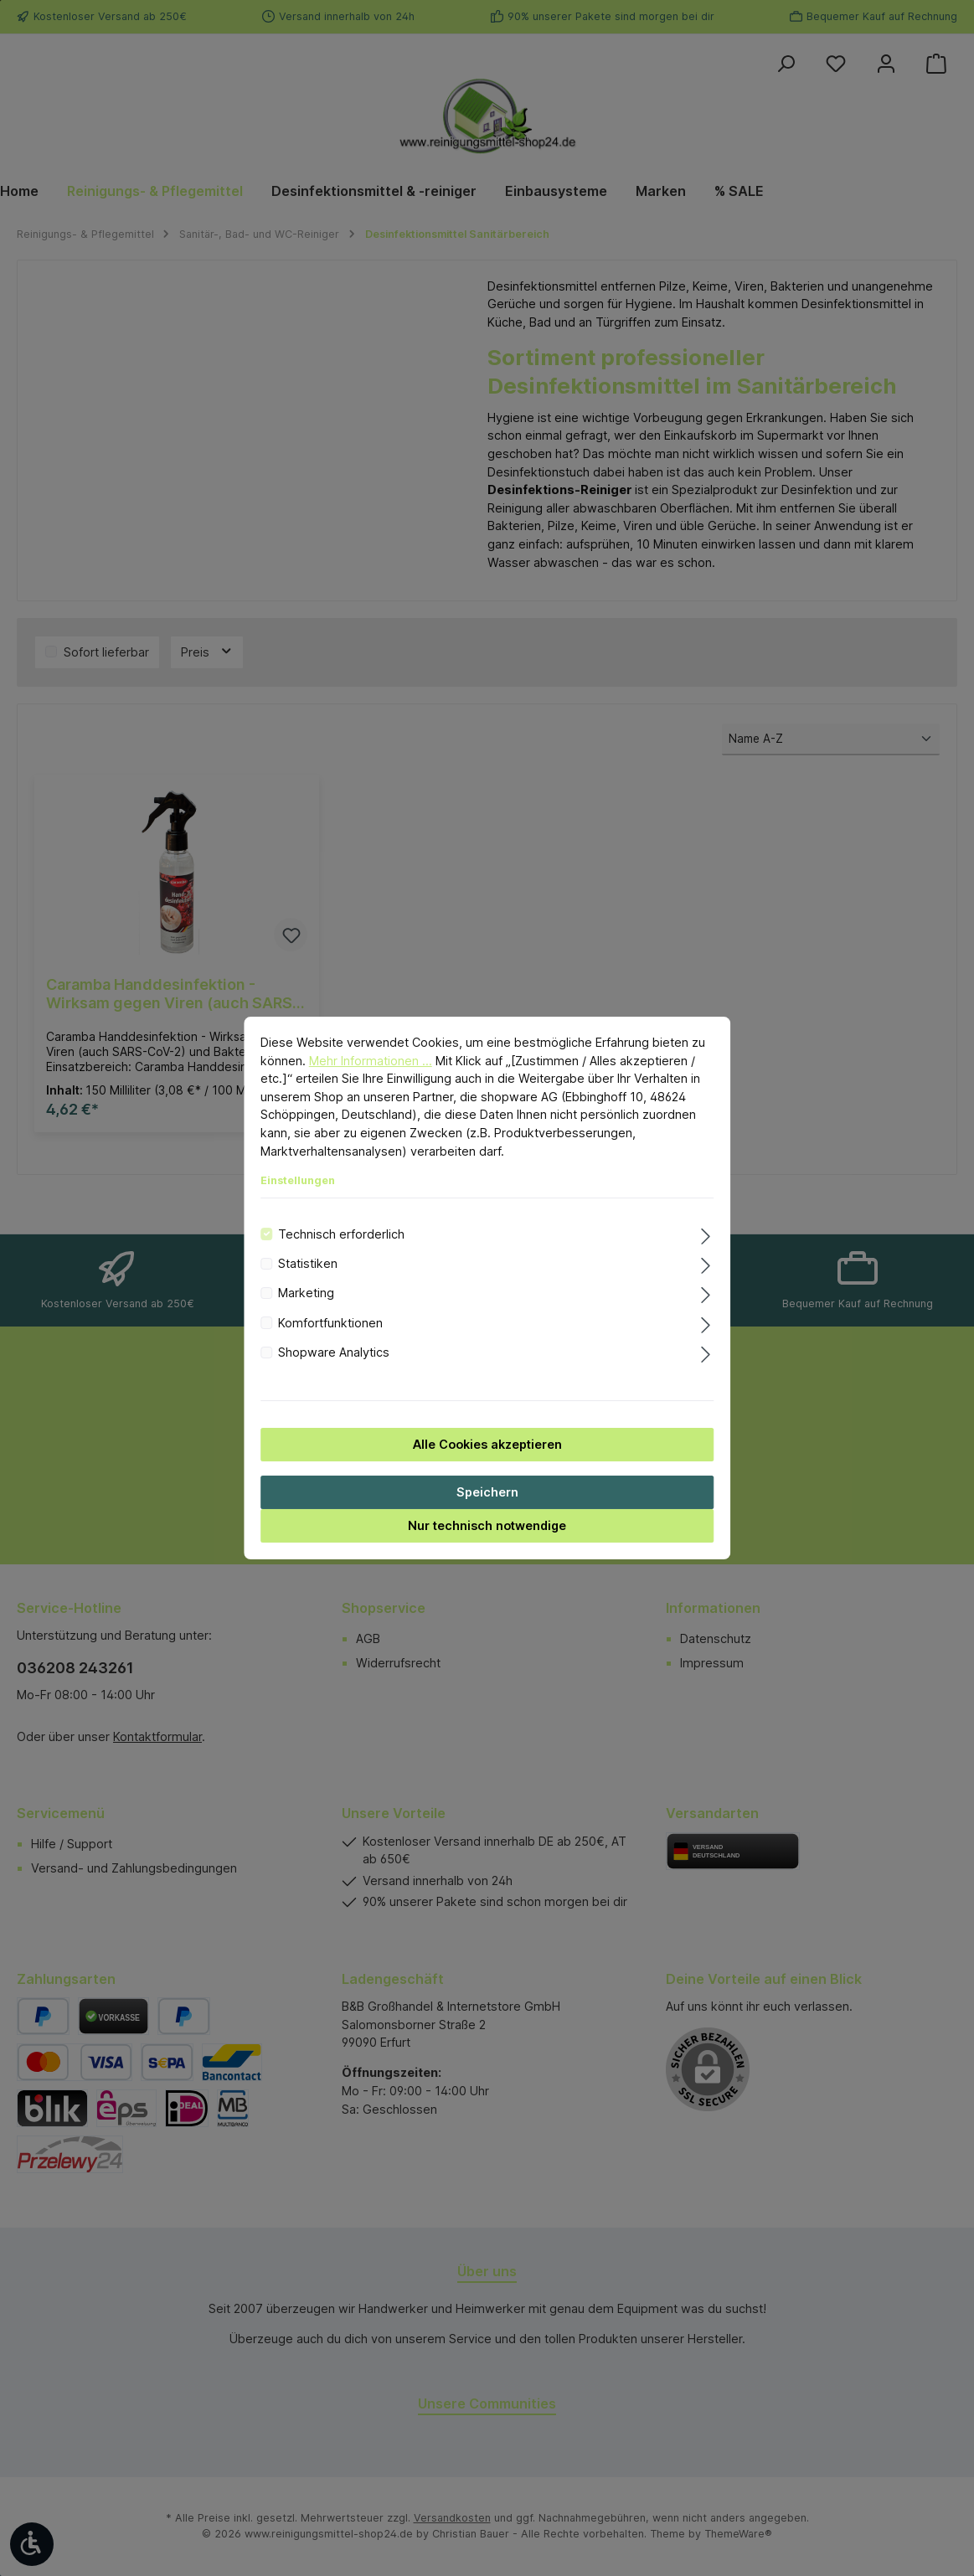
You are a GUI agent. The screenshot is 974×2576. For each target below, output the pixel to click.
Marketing (306, 1293)
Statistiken (308, 1263)
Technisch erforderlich (341, 1234)
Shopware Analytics (333, 1352)
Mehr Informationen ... (370, 1061)
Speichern (487, 1492)
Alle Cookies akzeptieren (487, 1444)
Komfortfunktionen (330, 1323)
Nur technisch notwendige (487, 1525)
